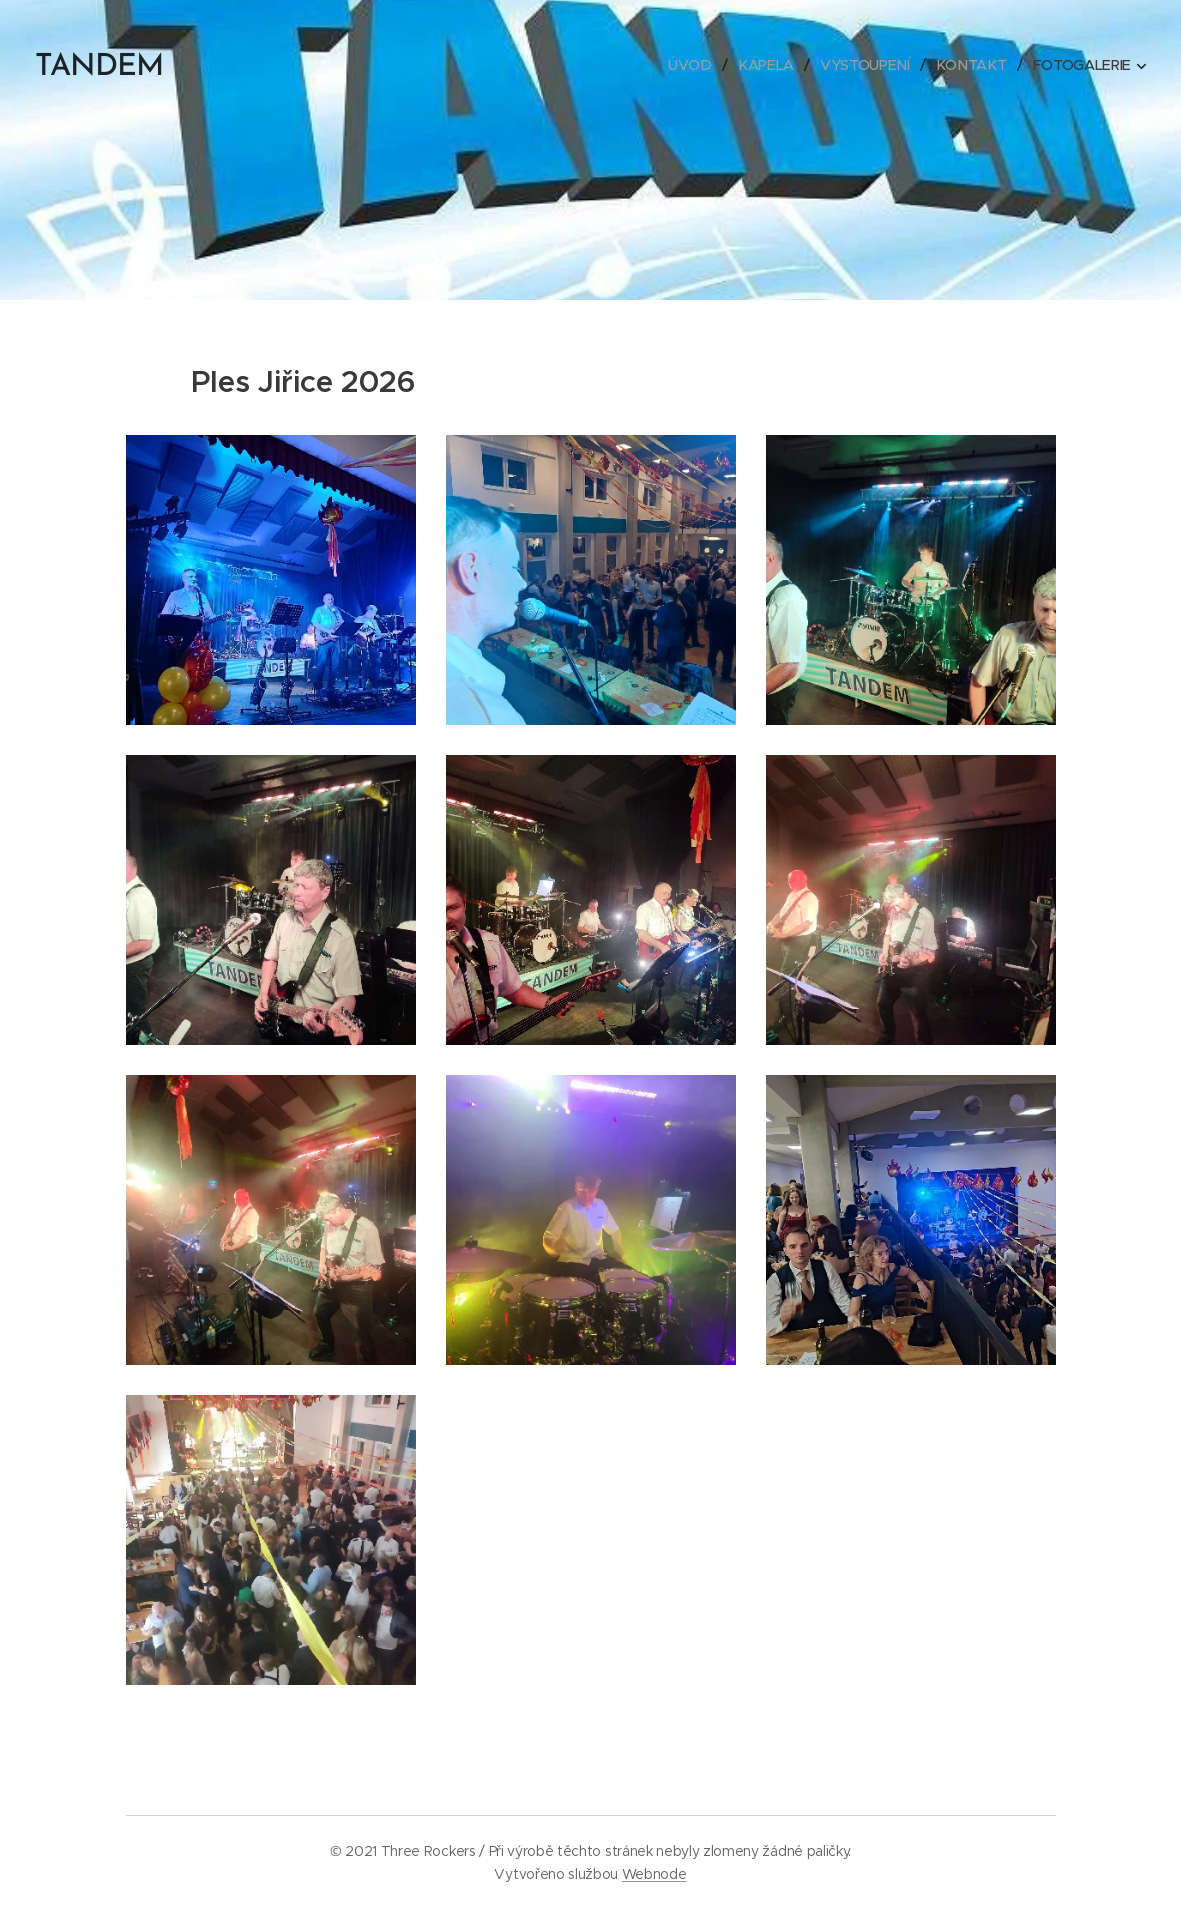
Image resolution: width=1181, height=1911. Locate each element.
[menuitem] (697, 65)
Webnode (654, 1874)
